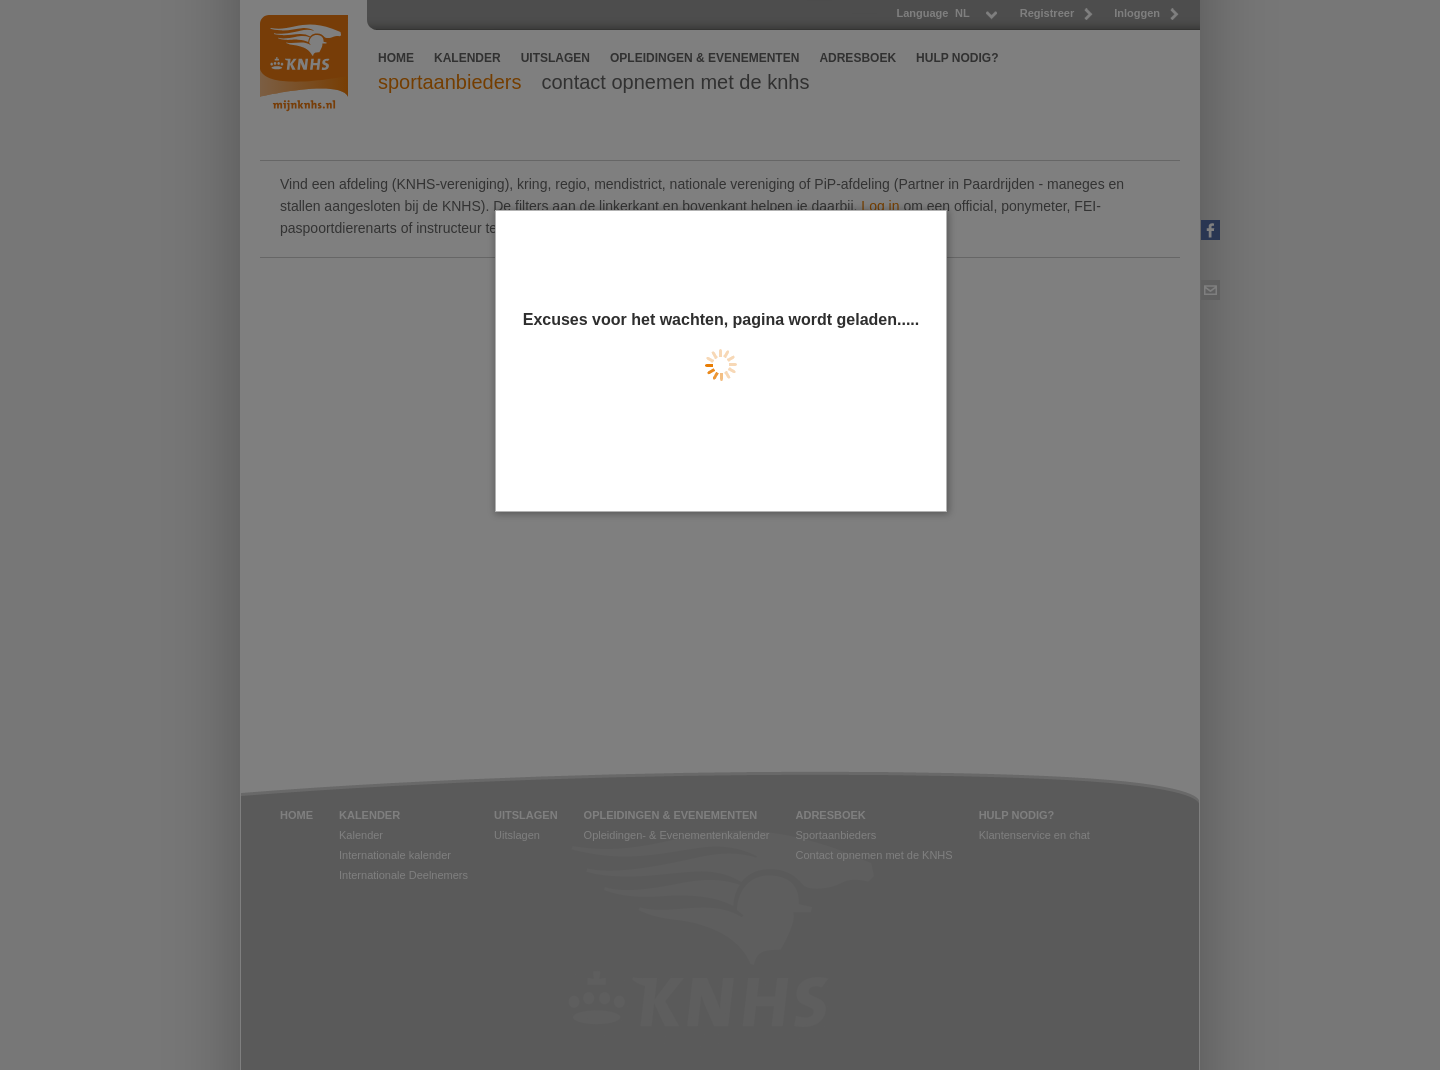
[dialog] (721, 361)
